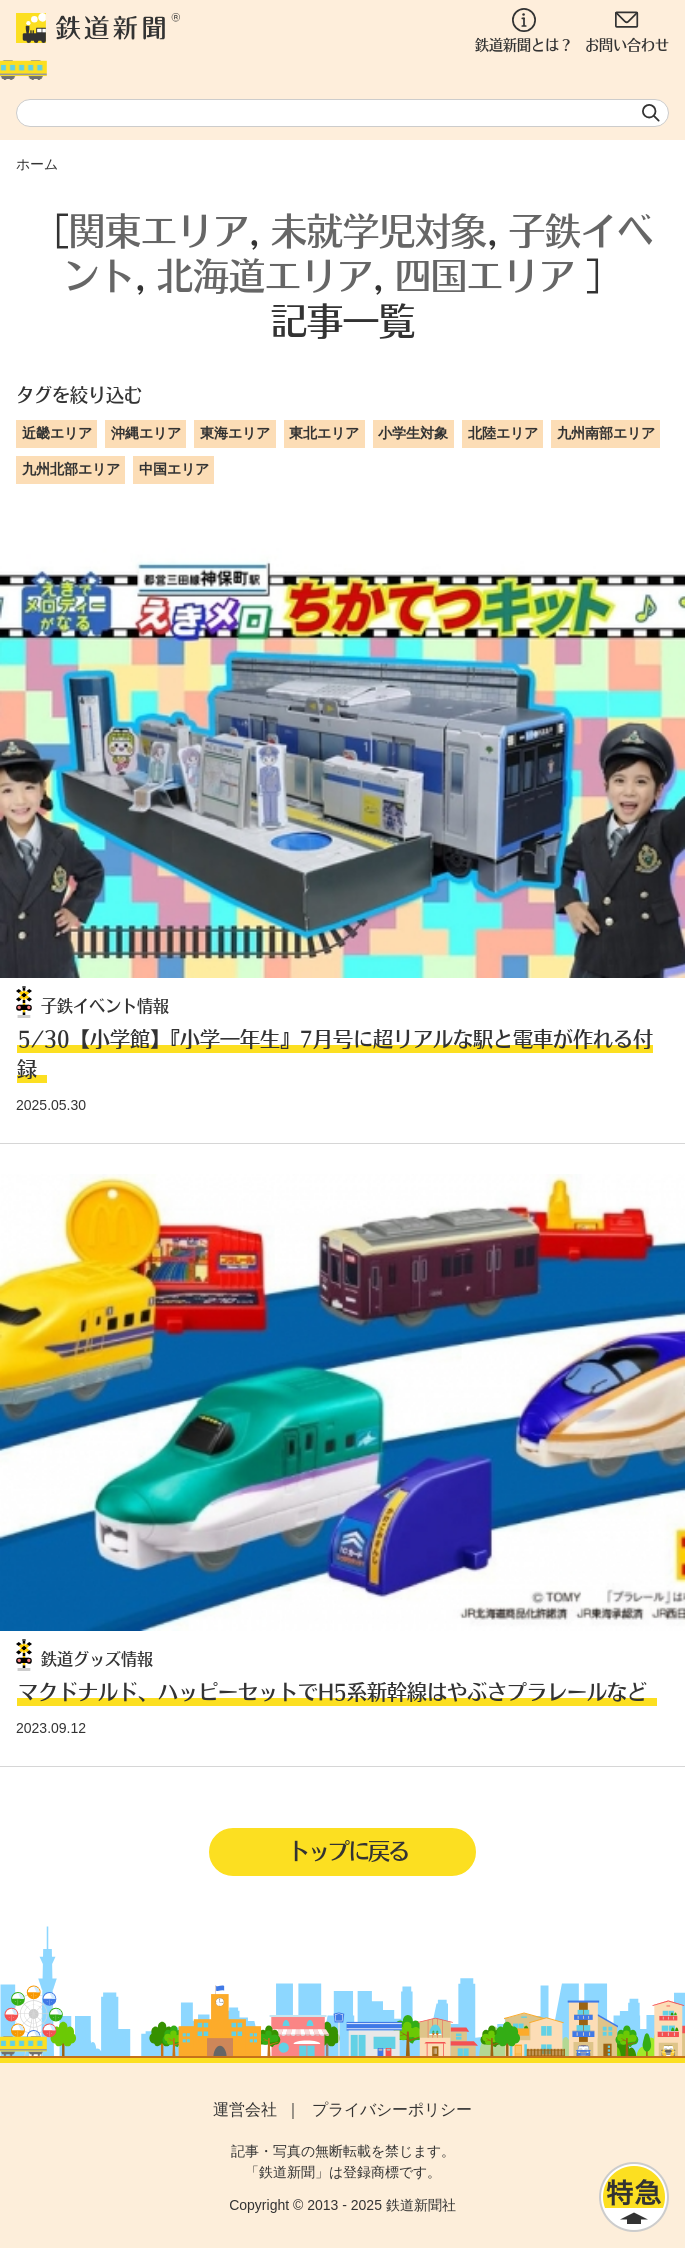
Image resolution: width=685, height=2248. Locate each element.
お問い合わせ (627, 30)
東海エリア (235, 433)
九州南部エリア (606, 433)
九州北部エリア (71, 469)
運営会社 (245, 2109)
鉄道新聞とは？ (524, 30)
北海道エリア (265, 274)
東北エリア (324, 433)
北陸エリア (503, 433)
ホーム (37, 164)
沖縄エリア (146, 433)
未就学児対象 (379, 229)
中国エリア (174, 469)
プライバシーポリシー (392, 2109)
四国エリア (485, 274)
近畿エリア (57, 433)
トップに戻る (348, 1850)
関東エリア (159, 229)
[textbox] (342, 113)
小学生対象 (413, 433)
